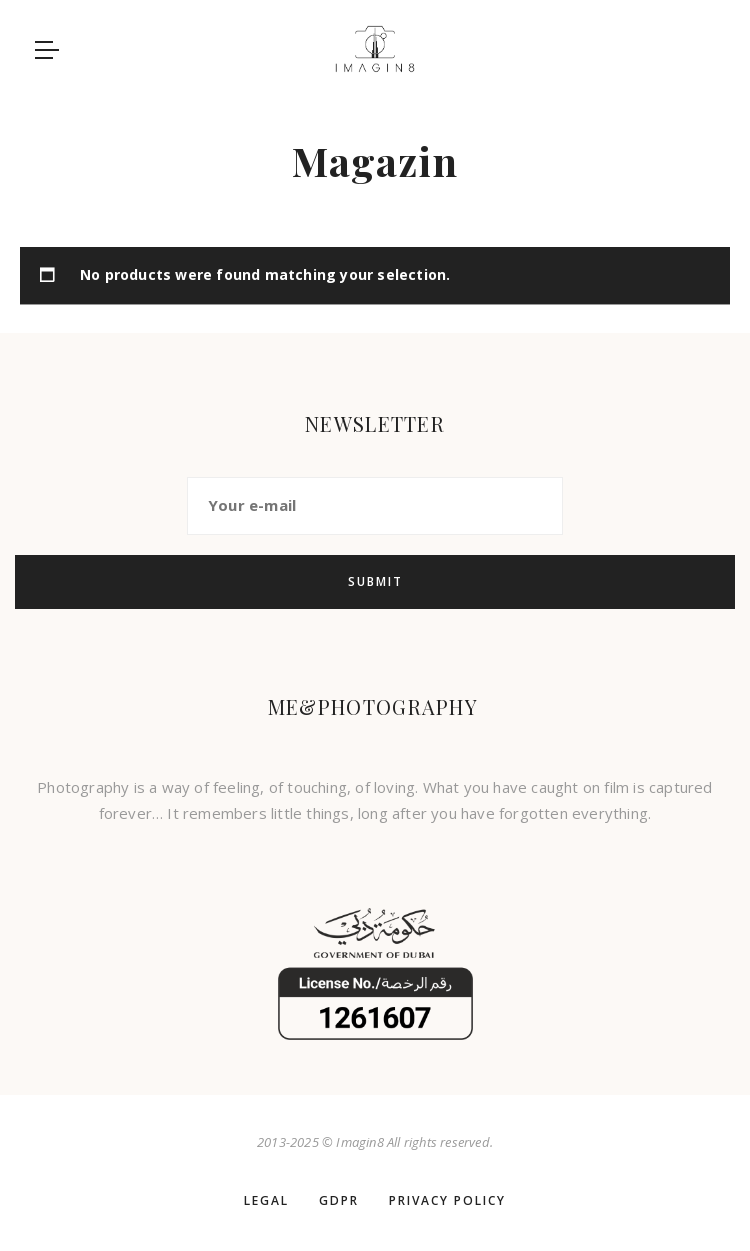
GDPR (339, 1200)
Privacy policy (447, 1200)
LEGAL (266, 1200)
